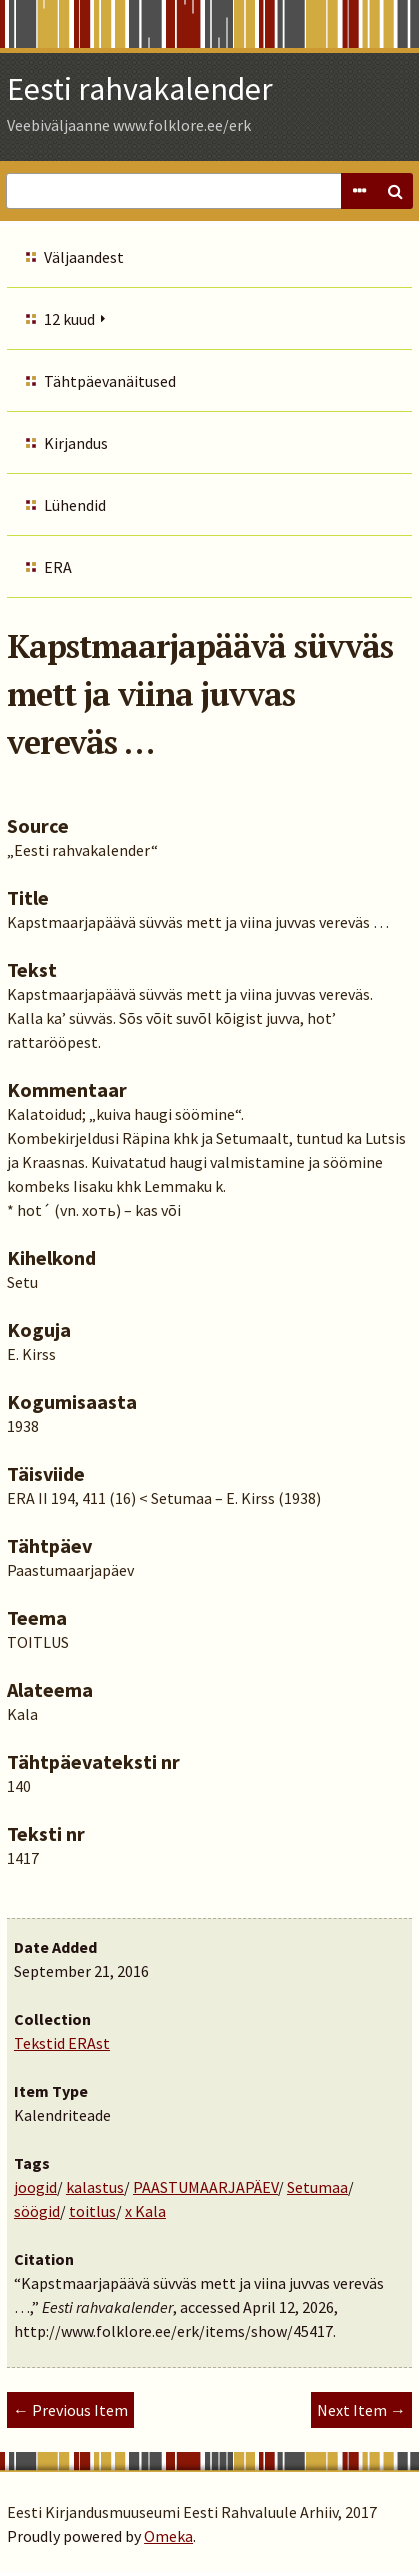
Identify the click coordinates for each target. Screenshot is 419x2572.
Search (395, 191)
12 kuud (69, 319)
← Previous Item (70, 2410)
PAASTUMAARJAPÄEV (205, 2187)
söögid (37, 2211)
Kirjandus (76, 443)
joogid (35, 2187)
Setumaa (317, 2187)
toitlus (92, 2211)
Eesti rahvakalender (140, 89)
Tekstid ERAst (62, 2043)
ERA (58, 567)
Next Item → (361, 2410)
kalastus (95, 2187)
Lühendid (75, 505)
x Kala (145, 2211)
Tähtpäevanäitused (110, 381)
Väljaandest (84, 257)
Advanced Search (359, 191)
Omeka (168, 2536)
